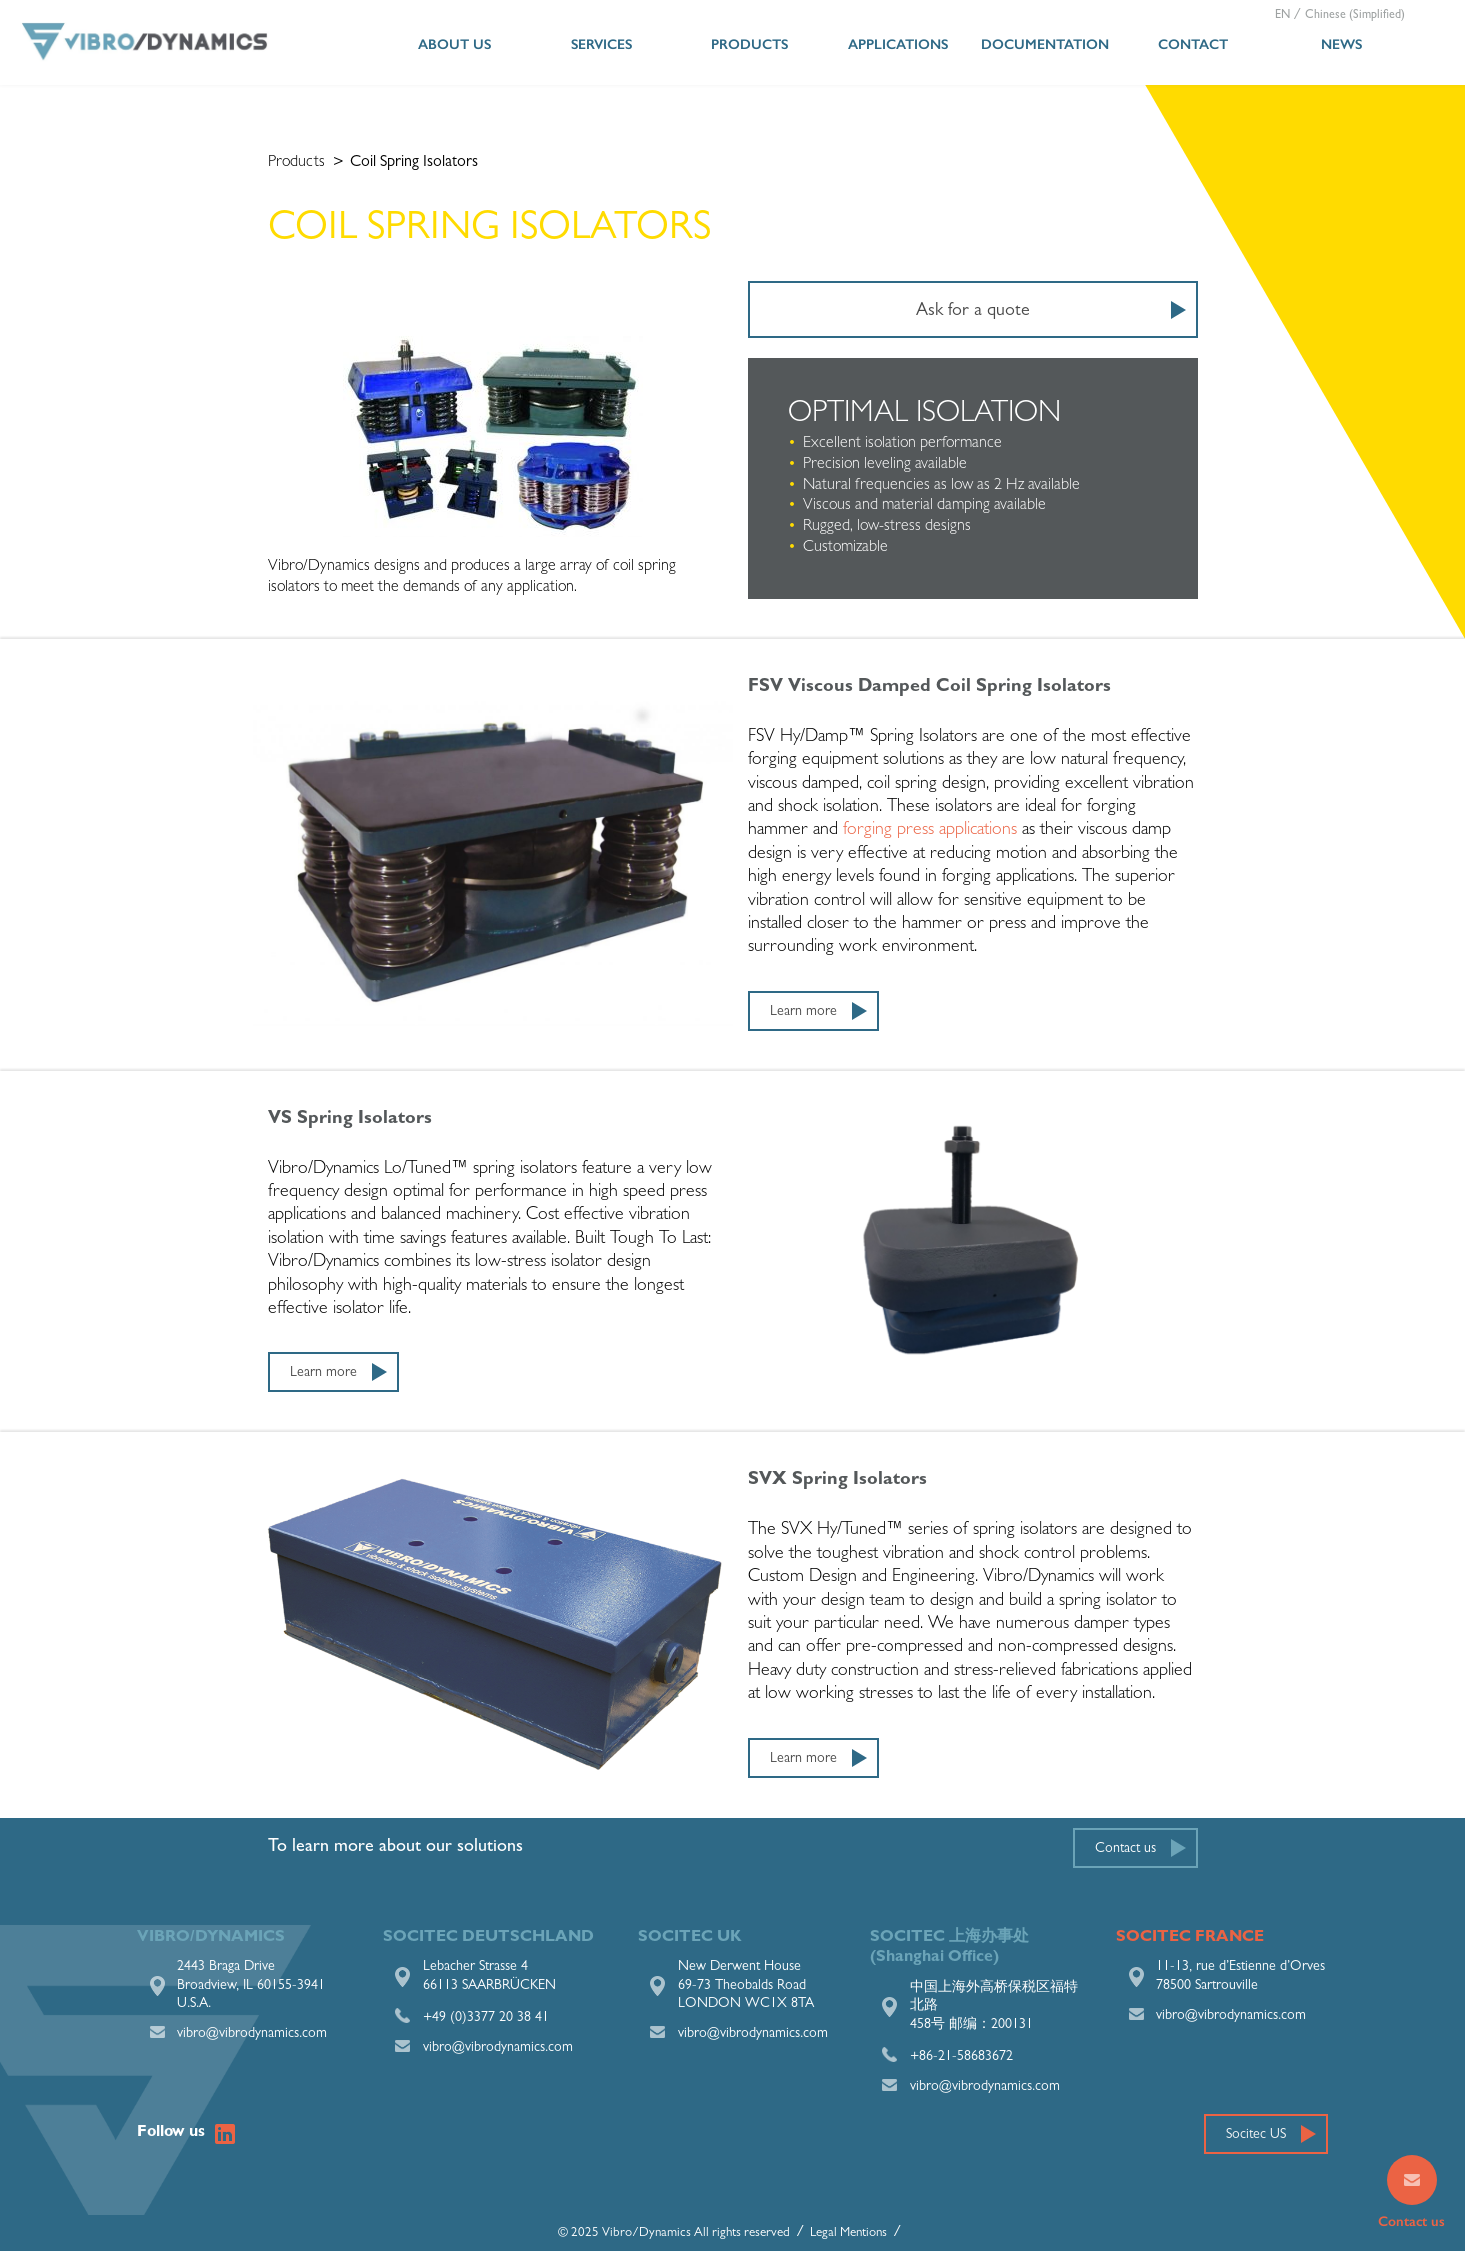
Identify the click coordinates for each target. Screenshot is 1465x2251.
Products (749, 44)
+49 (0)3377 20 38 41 (486, 2018)
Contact (1193, 44)
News (1341, 44)
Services (601, 44)
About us (454, 44)
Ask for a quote (973, 312)
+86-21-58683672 (961, 2057)
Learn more (803, 1012)
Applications (898, 44)
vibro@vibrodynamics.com (252, 2034)
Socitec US (1256, 2135)
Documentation (1045, 44)
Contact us (1125, 1849)
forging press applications (930, 831)
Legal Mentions (848, 2233)
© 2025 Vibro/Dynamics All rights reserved (674, 2233)
